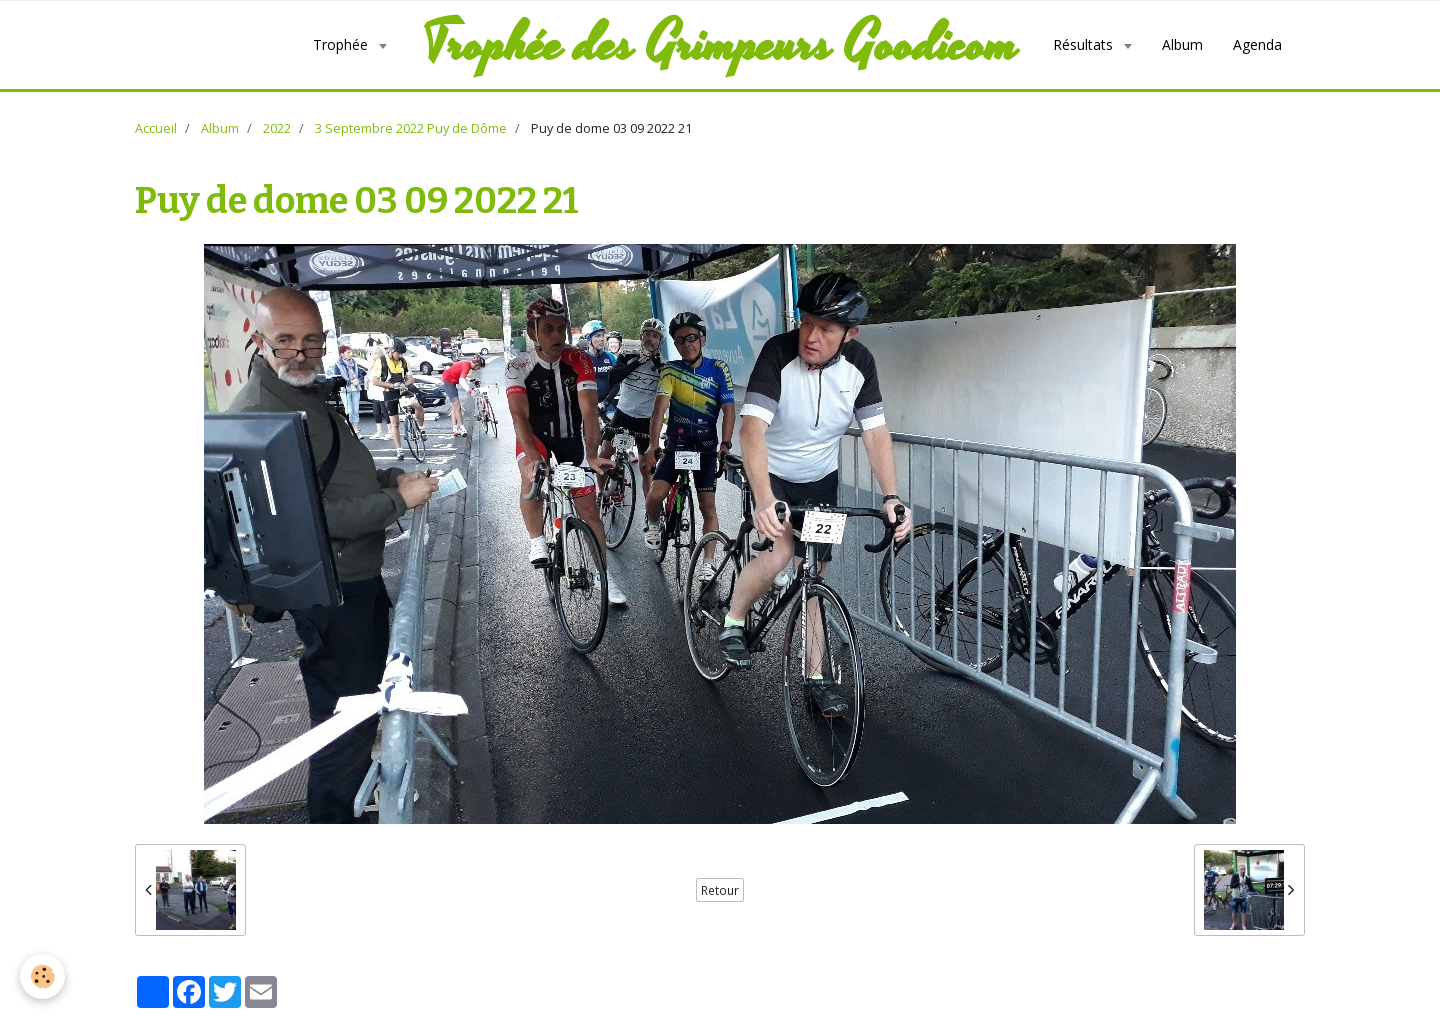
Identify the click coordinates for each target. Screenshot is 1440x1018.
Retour (720, 890)
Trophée (342, 44)
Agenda (1257, 44)
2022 (277, 128)
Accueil (156, 128)
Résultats (1085, 44)
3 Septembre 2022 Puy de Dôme (411, 128)
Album (1182, 44)
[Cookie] (42, 976)
